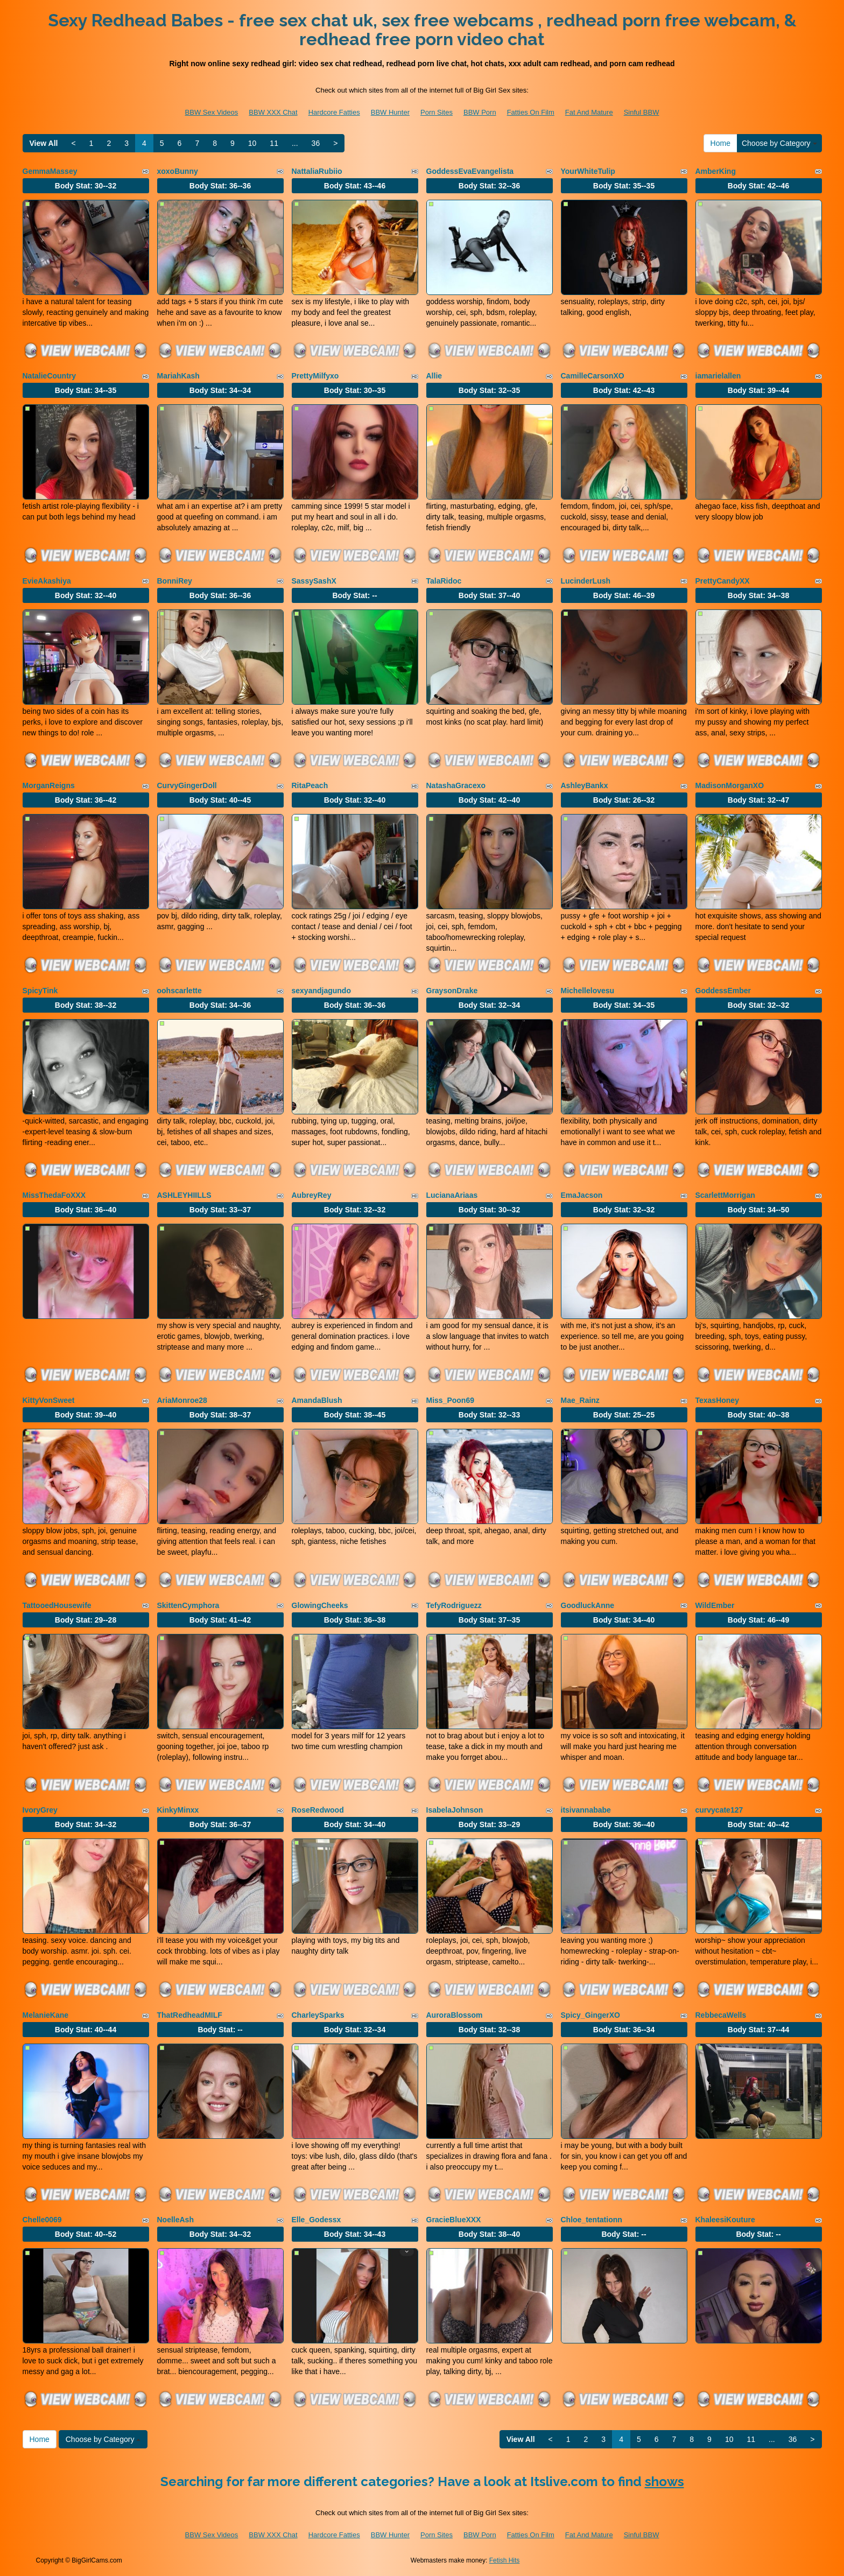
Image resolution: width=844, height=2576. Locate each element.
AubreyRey (312, 1195)
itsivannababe (586, 1810)
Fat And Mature (589, 112)
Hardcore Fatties (334, 112)
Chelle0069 (42, 2219)
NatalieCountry (49, 375)
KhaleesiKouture (725, 2219)
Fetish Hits (504, 2560)
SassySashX (314, 581)
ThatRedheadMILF (189, 2015)
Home (720, 143)
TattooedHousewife (57, 1605)
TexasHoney (717, 1400)
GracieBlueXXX (453, 2219)
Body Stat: (85, 185)
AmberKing (715, 171)
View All (44, 143)
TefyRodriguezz (454, 1605)
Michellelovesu (588, 990)
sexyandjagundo (321, 990)
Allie (434, 375)
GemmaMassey (50, 171)
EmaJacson (582, 1195)
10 (252, 143)
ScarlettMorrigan (725, 1195)
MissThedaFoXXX (54, 1195)
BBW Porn (479, 112)
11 (274, 143)
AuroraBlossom (454, 2015)
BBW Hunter (390, 112)
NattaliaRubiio (317, 171)
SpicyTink (40, 990)
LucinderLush (586, 581)
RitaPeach (310, 785)
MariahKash (178, 375)
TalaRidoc (444, 581)
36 (316, 143)
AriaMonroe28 (182, 1400)
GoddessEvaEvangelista (470, 171)
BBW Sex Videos (211, 112)
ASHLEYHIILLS (184, 1195)
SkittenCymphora (188, 1605)
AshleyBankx (584, 785)
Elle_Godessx (316, 2219)
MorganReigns (49, 785)
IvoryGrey (40, 1810)
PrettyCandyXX (722, 581)
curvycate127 (719, 1810)
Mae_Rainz (580, 1400)
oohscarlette (179, 990)
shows (664, 2481)
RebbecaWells (721, 2015)
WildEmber (715, 1605)
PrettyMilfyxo (315, 375)
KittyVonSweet (49, 1400)
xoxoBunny (177, 171)
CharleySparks (318, 2015)
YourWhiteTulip (588, 171)
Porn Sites (436, 112)
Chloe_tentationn (591, 2219)
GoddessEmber (723, 990)
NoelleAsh (175, 2219)
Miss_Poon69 (450, 1400)
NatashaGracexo (456, 785)
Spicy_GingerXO (590, 2015)
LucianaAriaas (452, 1195)
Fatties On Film (530, 112)
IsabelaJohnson (454, 1810)
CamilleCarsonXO (592, 375)
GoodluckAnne (588, 1605)
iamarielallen (718, 375)
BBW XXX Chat (273, 112)
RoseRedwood (318, 1810)
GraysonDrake (452, 990)
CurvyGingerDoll (187, 785)
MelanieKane (46, 2015)
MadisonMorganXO (729, 785)
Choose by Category (779, 143)
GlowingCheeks (320, 1605)
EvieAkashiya (47, 581)
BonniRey (174, 581)
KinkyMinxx (178, 1810)
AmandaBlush (317, 1400)
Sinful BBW (641, 112)
